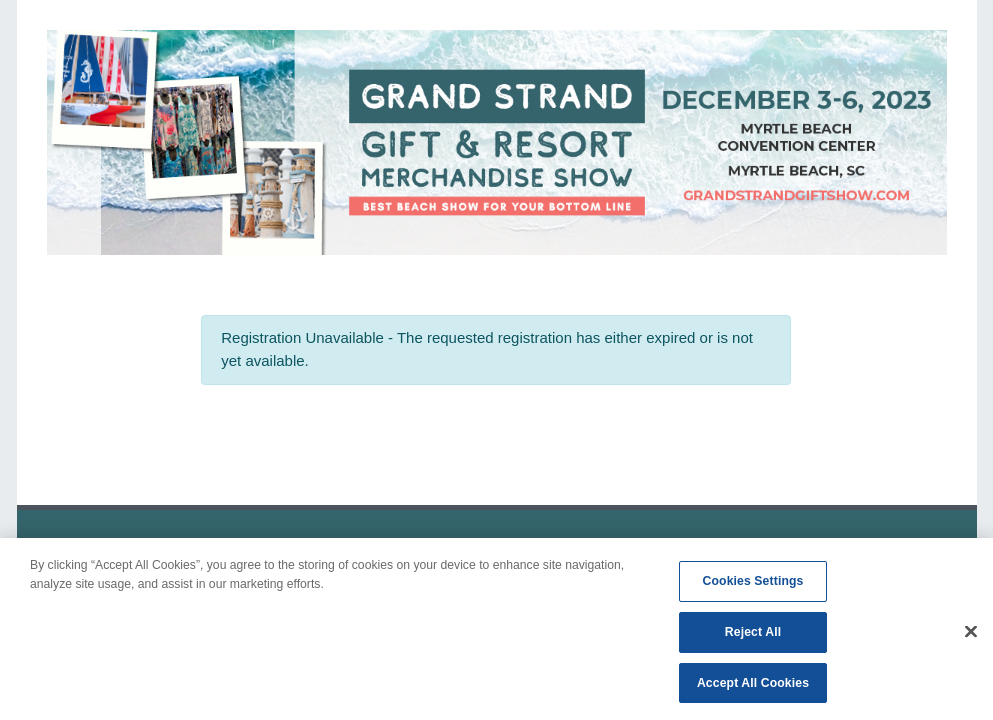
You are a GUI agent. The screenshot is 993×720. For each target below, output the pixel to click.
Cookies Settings (753, 585)
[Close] (971, 635)
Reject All (753, 636)
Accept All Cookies (753, 687)
